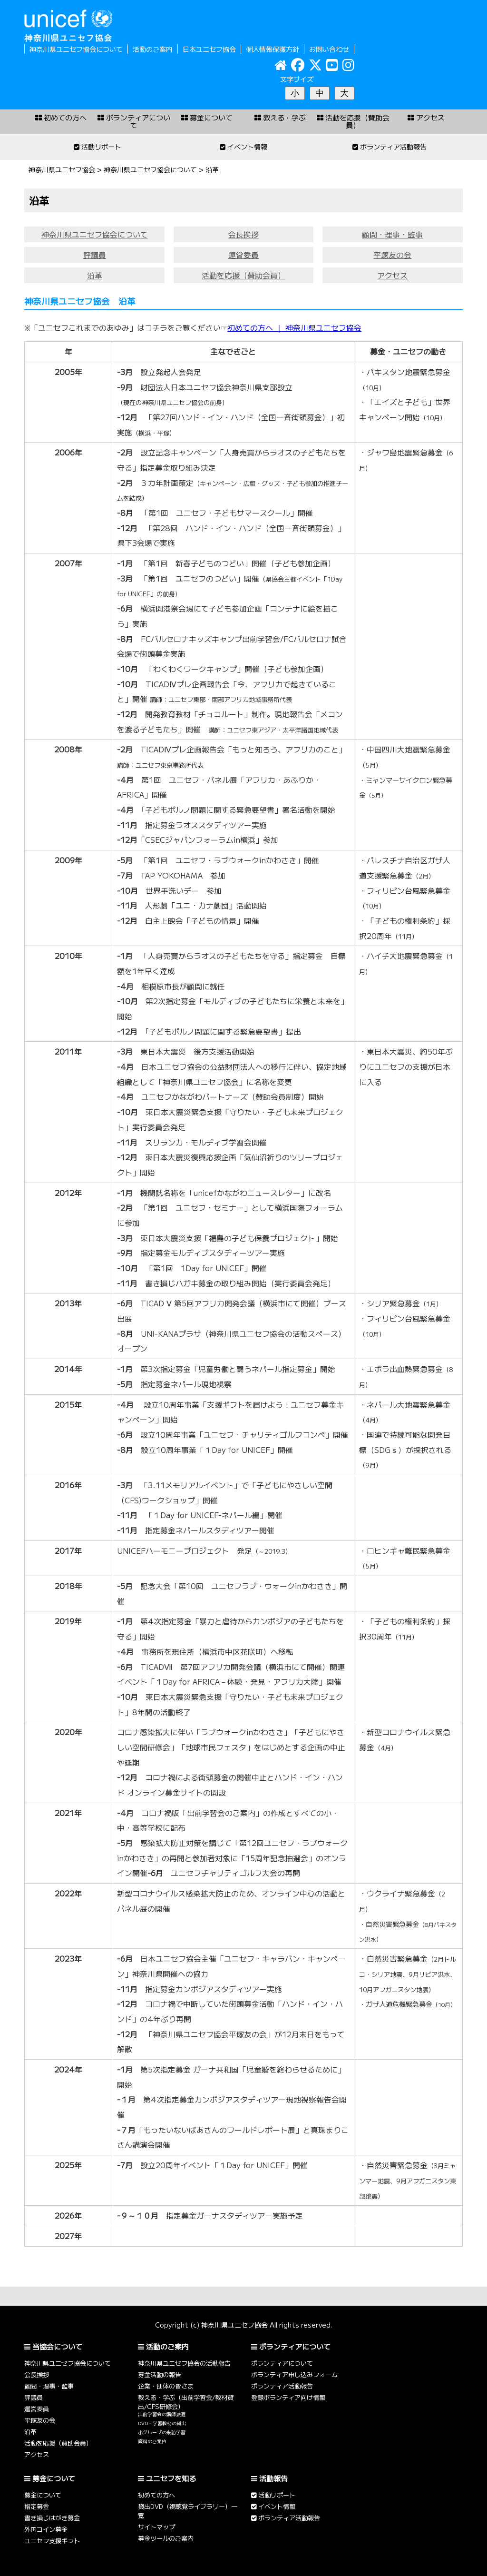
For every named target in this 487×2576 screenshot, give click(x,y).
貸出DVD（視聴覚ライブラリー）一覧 (187, 2511)
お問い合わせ (329, 49)
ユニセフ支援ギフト (52, 2540)
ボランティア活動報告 (282, 2385)
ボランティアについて (282, 2363)
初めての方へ (156, 2494)
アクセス (392, 275)
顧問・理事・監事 (392, 234)
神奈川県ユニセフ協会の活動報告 (184, 2363)
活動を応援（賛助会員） (243, 275)
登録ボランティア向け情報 (288, 2397)
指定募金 (36, 2506)
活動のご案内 (153, 49)
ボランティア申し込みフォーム (294, 2374)
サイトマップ (156, 2526)
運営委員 (243, 254)
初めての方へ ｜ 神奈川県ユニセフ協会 (294, 327)
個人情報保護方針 (272, 49)
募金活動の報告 (159, 2374)
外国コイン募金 (46, 2529)
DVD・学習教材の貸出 (162, 2423)
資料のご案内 (152, 2441)
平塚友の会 (392, 254)
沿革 (94, 275)
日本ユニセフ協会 (209, 49)
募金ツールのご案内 (166, 2538)
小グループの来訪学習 (161, 2432)
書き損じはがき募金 (52, 2517)
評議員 (94, 254)
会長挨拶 (243, 234)
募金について (42, 2494)
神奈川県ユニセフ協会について (76, 49)
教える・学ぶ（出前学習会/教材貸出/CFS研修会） (186, 2402)
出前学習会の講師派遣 (161, 2414)
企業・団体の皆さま (166, 2385)
